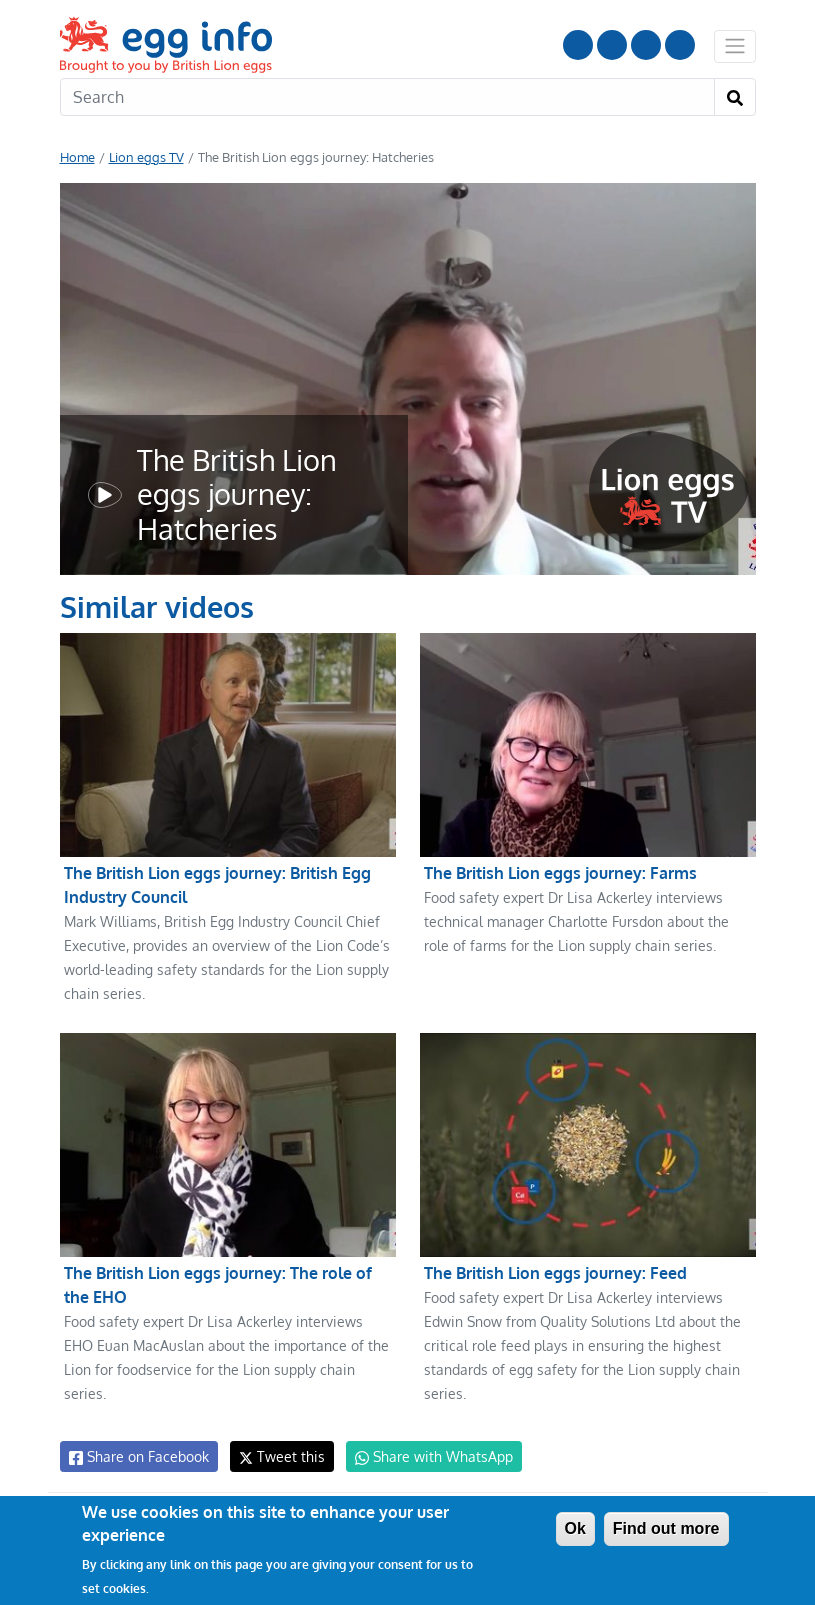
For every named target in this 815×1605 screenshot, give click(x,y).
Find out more (666, 1528)
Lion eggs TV (144, 157)
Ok (575, 1528)
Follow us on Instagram (612, 45)
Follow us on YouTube (578, 45)
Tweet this (277, 1456)
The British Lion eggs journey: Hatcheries (235, 494)
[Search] (387, 97)
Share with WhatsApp (424, 1457)
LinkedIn (646, 45)
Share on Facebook (137, 1457)
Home (77, 157)
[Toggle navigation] (735, 46)
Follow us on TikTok (680, 45)
